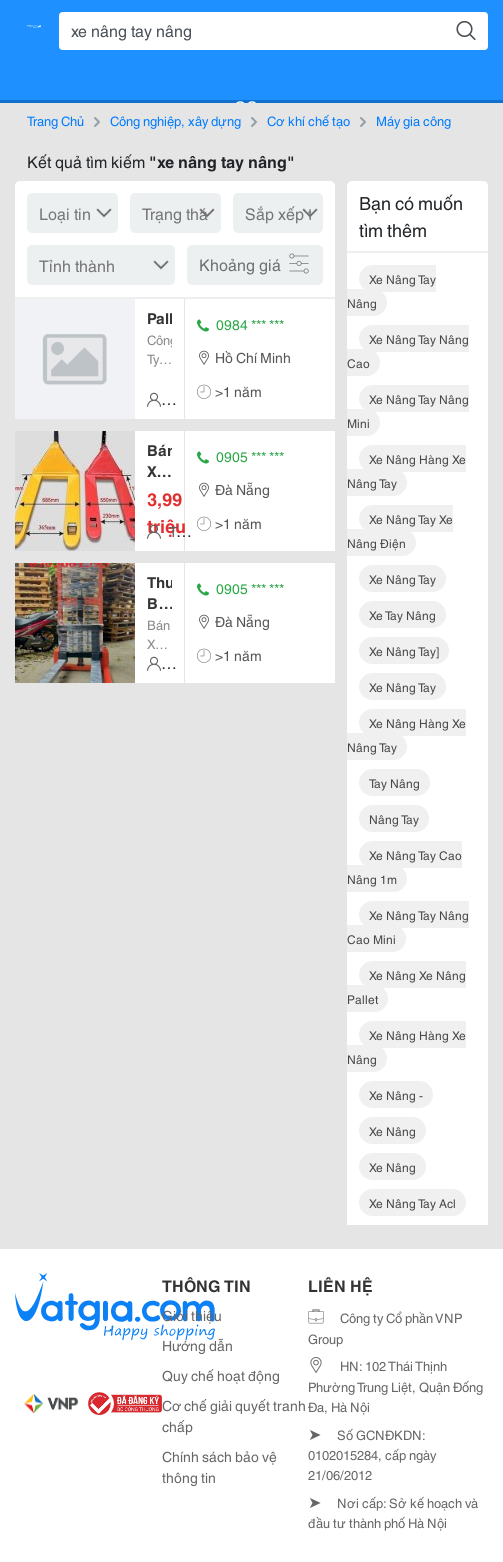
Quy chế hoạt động (221, 1375)
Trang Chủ (55, 120)
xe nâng (392, 1130)
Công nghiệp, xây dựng (175, 120)
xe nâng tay (402, 578)
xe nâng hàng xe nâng (406, 1046)
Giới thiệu (192, 1315)
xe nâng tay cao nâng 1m (404, 866)
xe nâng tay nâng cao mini (408, 926)
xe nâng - (396, 1094)
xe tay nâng (402, 614)
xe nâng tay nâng (391, 290)
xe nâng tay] (404, 650)
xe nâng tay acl (412, 1202)
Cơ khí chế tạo (308, 120)
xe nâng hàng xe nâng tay (406, 470)
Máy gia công (413, 120)
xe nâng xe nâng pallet (406, 986)
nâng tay (394, 818)
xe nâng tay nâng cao (408, 350)
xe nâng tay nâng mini (408, 410)
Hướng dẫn (197, 1345)
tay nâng (394, 782)
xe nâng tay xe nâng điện (400, 530)
